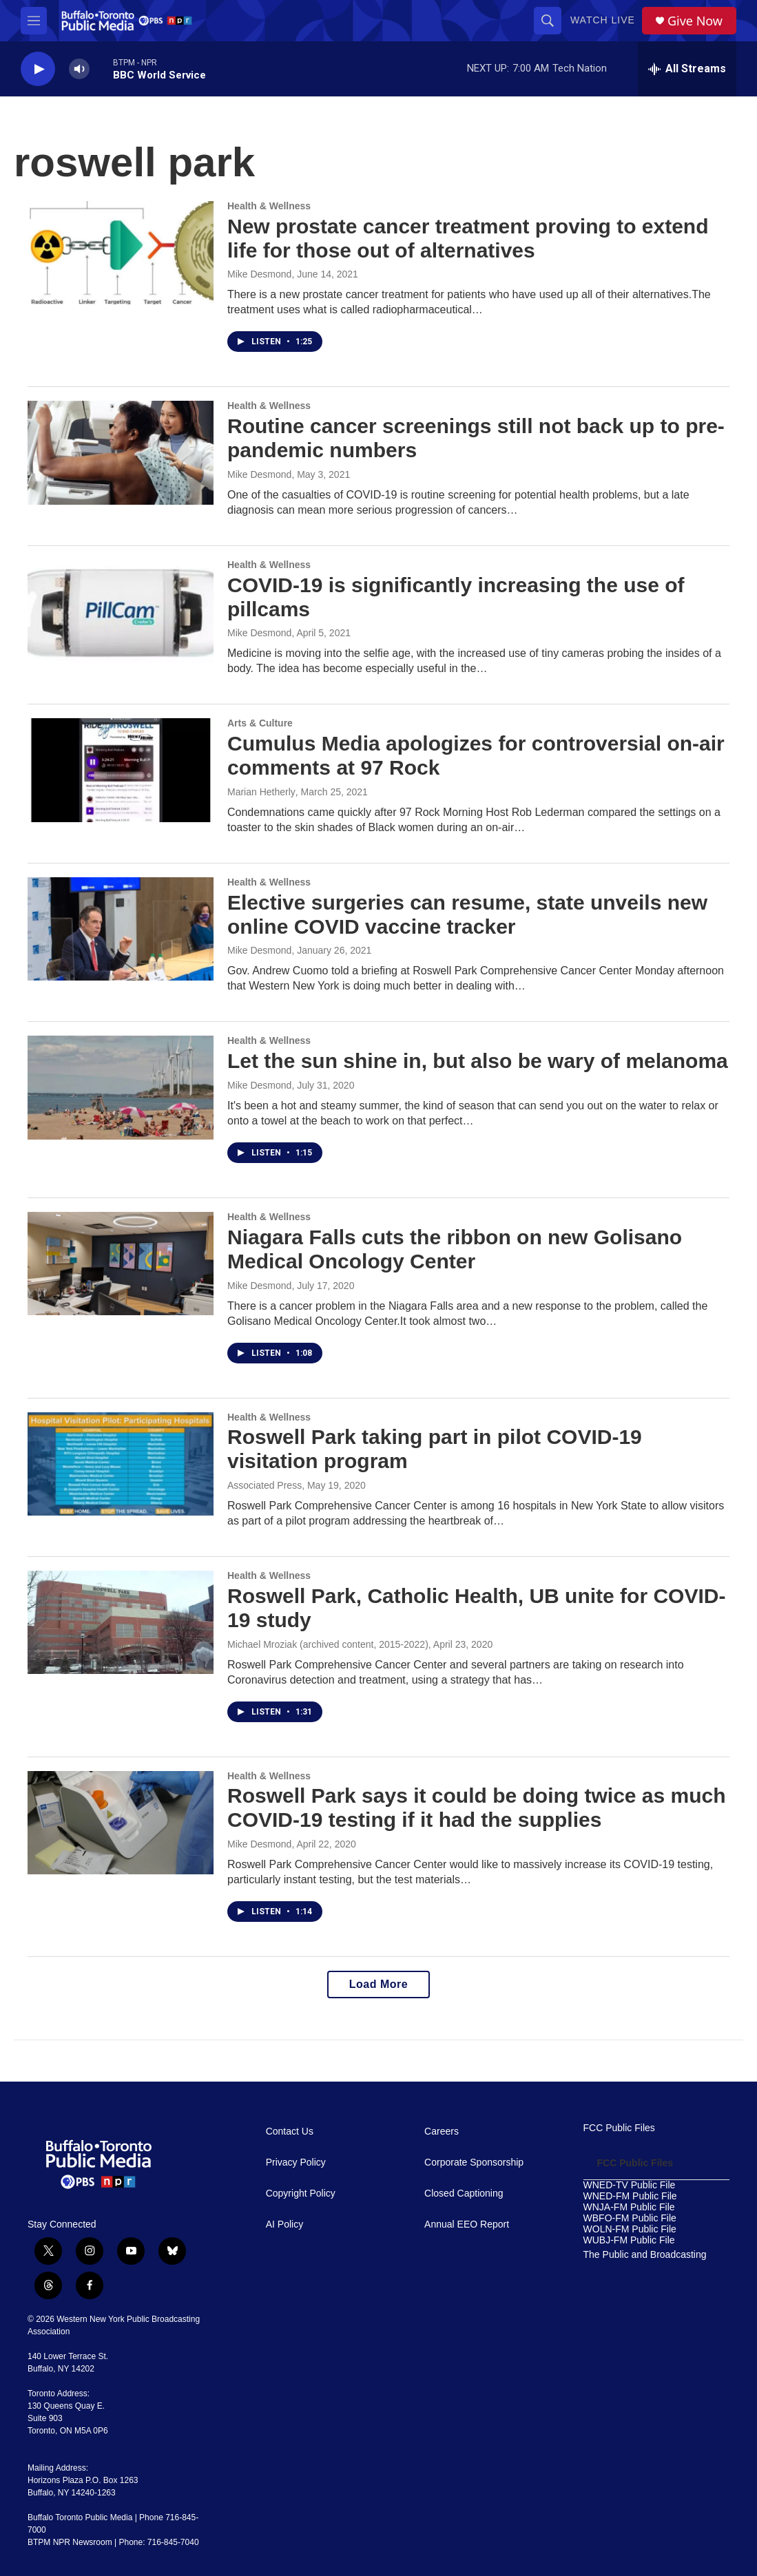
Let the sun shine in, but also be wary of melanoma (477, 1060)
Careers (441, 2131)
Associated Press (264, 1485)
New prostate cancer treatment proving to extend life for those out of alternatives (468, 238)
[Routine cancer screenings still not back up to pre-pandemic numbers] (121, 452)
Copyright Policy (300, 2193)
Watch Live (602, 19)
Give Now (695, 21)
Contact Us (289, 2131)
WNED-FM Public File (630, 2196)
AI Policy (284, 2224)
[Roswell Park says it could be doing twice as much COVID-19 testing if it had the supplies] (121, 1822)
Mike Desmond (259, 274)
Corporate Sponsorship (473, 2162)
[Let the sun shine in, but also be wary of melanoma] (121, 1087)
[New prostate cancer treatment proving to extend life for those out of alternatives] (121, 252)
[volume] (79, 69)
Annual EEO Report (466, 2224)
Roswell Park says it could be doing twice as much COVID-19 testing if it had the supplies (476, 1807)
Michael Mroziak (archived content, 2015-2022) (327, 1644)
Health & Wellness (269, 205)
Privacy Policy (296, 2162)
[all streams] (687, 68)
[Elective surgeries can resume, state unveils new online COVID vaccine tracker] (121, 929)
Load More (378, 1984)
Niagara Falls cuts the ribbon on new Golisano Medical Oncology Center (454, 1249)
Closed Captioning (463, 2193)
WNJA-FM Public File (629, 2207)
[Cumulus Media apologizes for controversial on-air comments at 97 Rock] (121, 769)
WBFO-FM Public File (629, 2218)
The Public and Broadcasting (645, 2255)
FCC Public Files (619, 2128)
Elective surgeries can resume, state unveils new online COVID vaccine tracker (467, 914)
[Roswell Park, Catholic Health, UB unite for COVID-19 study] (121, 1622)
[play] (38, 69)
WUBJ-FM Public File (629, 2240)
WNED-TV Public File (629, 2185)
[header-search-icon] (547, 20)
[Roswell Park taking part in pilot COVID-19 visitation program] (121, 1464)
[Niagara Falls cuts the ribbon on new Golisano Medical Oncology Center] (121, 1263)
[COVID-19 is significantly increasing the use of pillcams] (121, 611)
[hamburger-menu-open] (34, 20)
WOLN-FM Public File (629, 2229)
